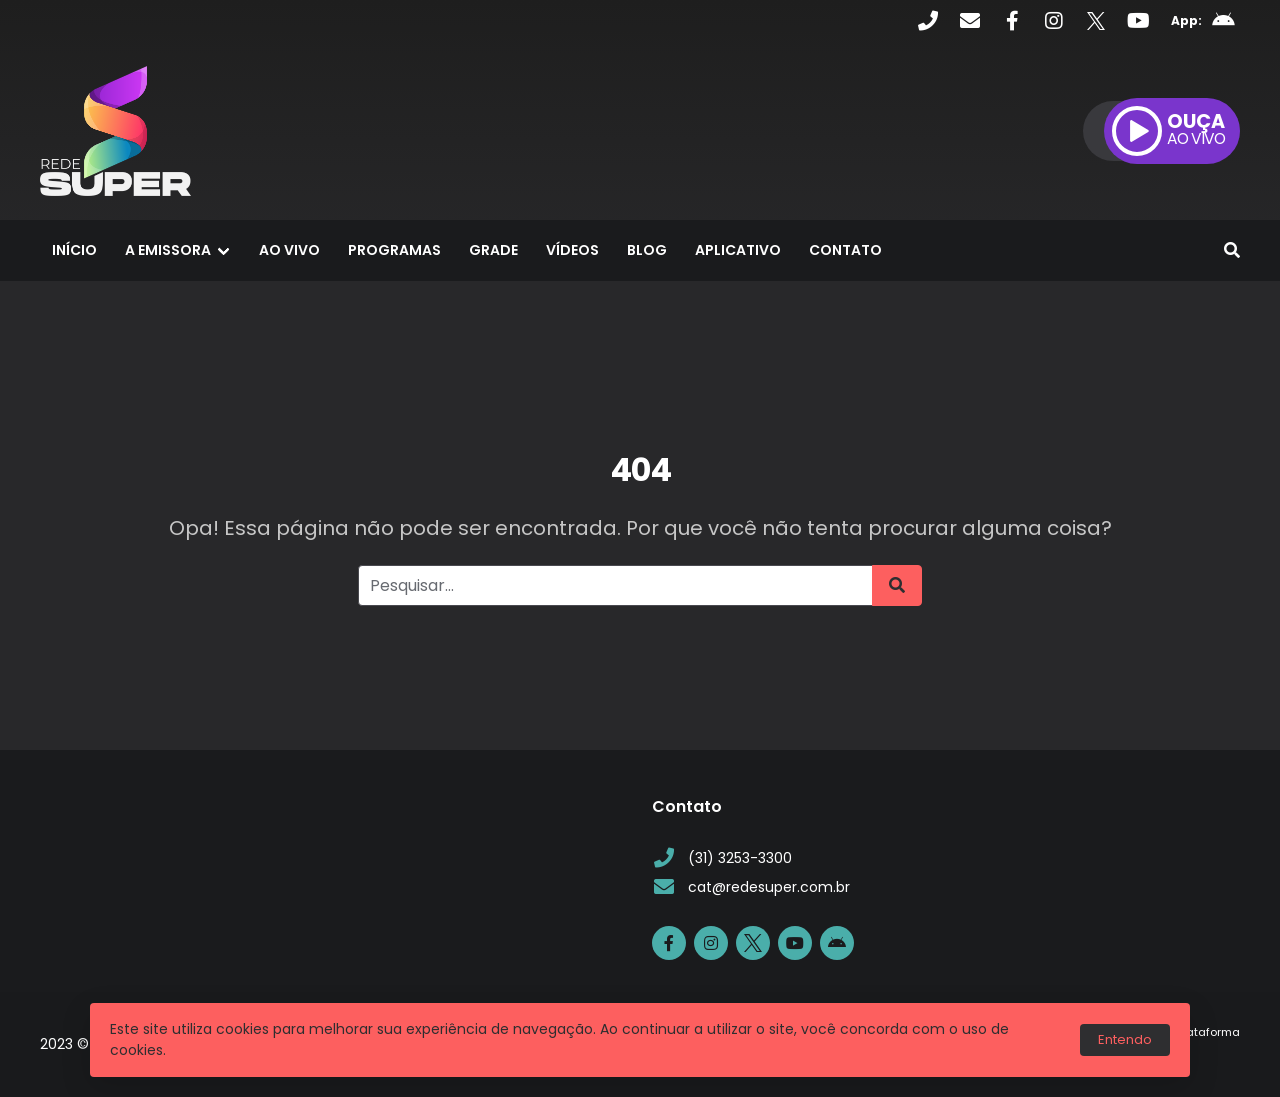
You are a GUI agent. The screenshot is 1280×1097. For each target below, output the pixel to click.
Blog (647, 250)
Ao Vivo (289, 250)
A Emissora (168, 250)
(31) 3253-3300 (722, 858)
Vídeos (572, 250)
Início (74, 250)
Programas (394, 250)
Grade (493, 250)
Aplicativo (738, 250)
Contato (845, 250)
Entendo (1125, 1039)
